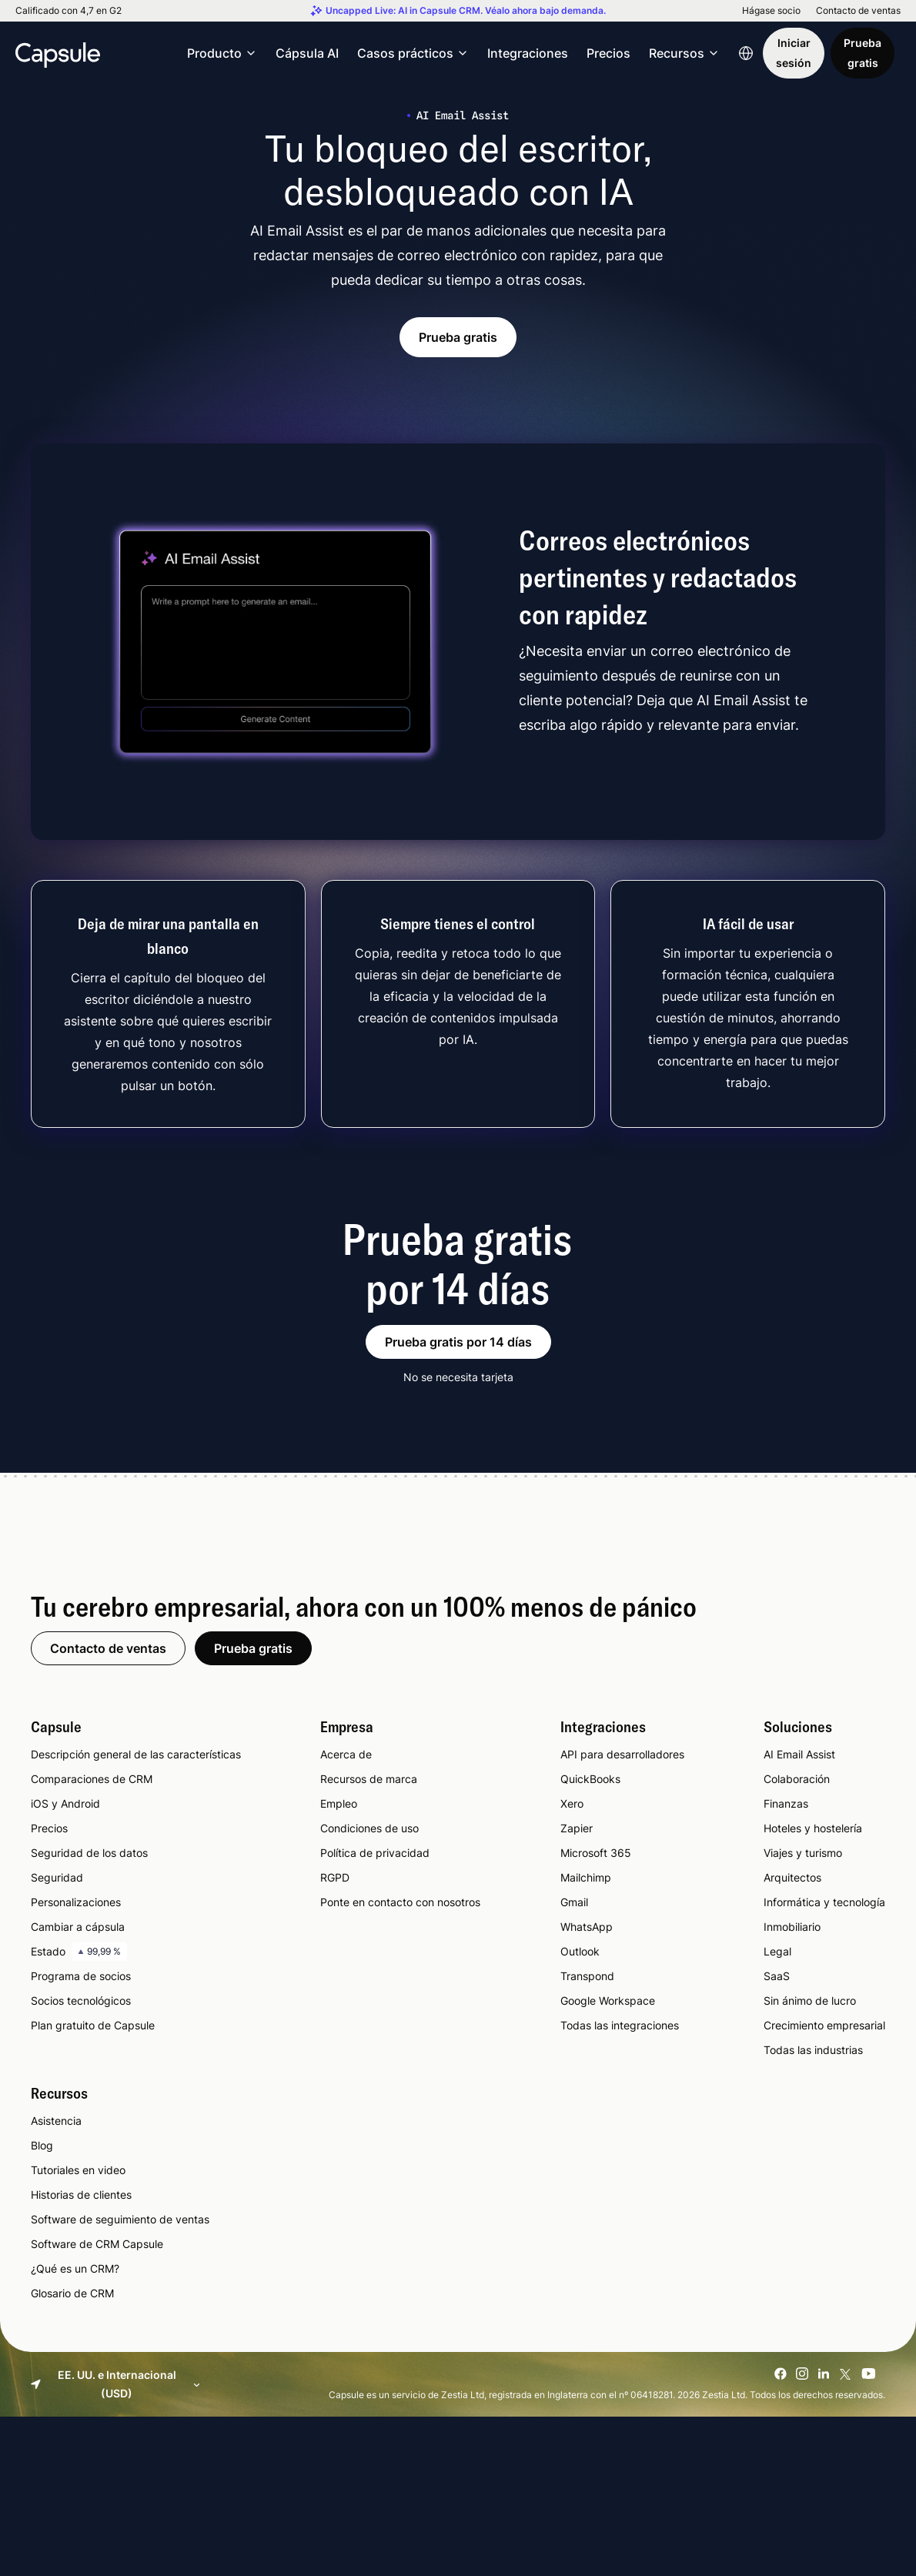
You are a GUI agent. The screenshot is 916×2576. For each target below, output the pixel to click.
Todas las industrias (813, 2049)
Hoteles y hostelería (813, 1828)
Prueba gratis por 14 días (458, 1342)
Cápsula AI (307, 53)
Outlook (580, 1951)
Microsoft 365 (595, 1852)
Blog (42, 2145)
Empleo (338, 1803)
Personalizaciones (76, 1902)
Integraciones (527, 53)
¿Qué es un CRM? (75, 2268)
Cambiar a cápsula (78, 1926)
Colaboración (797, 1778)
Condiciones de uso (369, 1828)
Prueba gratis (862, 52)
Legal (777, 1951)
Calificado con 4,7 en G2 (68, 10)
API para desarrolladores (622, 1754)
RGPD (334, 1877)
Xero (571, 1803)
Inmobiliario (792, 1926)
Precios (608, 53)
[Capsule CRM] (57, 53)
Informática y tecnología (824, 1902)
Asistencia (56, 2120)
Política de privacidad (375, 1852)
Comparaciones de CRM (91, 1778)
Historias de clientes (81, 2194)
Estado (79, 1951)
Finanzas (786, 1803)
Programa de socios (81, 1975)
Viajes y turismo (803, 1852)
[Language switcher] (746, 53)
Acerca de (346, 1754)
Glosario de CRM (72, 2293)
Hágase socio (771, 10)
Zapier (576, 1828)
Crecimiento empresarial (824, 2025)
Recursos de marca (368, 1778)
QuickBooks (590, 1778)
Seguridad (57, 1877)
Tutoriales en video (78, 2169)
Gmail (574, 1902)
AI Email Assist (799, 1754)
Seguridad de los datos (89, 1852)
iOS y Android (65, 1803)
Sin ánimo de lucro (810, 2000)
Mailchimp (585, 1877)
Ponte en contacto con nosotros (400, 1902)
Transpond (587, 1975)
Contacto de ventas (858, 10)
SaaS (777, 1975)
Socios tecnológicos (81, 2000)
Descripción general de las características (136, 1754)
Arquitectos (792, 1877)
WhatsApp (586, 1926)
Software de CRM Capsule (97, 2243)
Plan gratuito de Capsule (93, 2025)
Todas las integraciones (619, 2025)
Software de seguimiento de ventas (120, 2219)
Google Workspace (607, 2000)
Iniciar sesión (793, 52)
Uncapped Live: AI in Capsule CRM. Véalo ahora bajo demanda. (466, 10)
